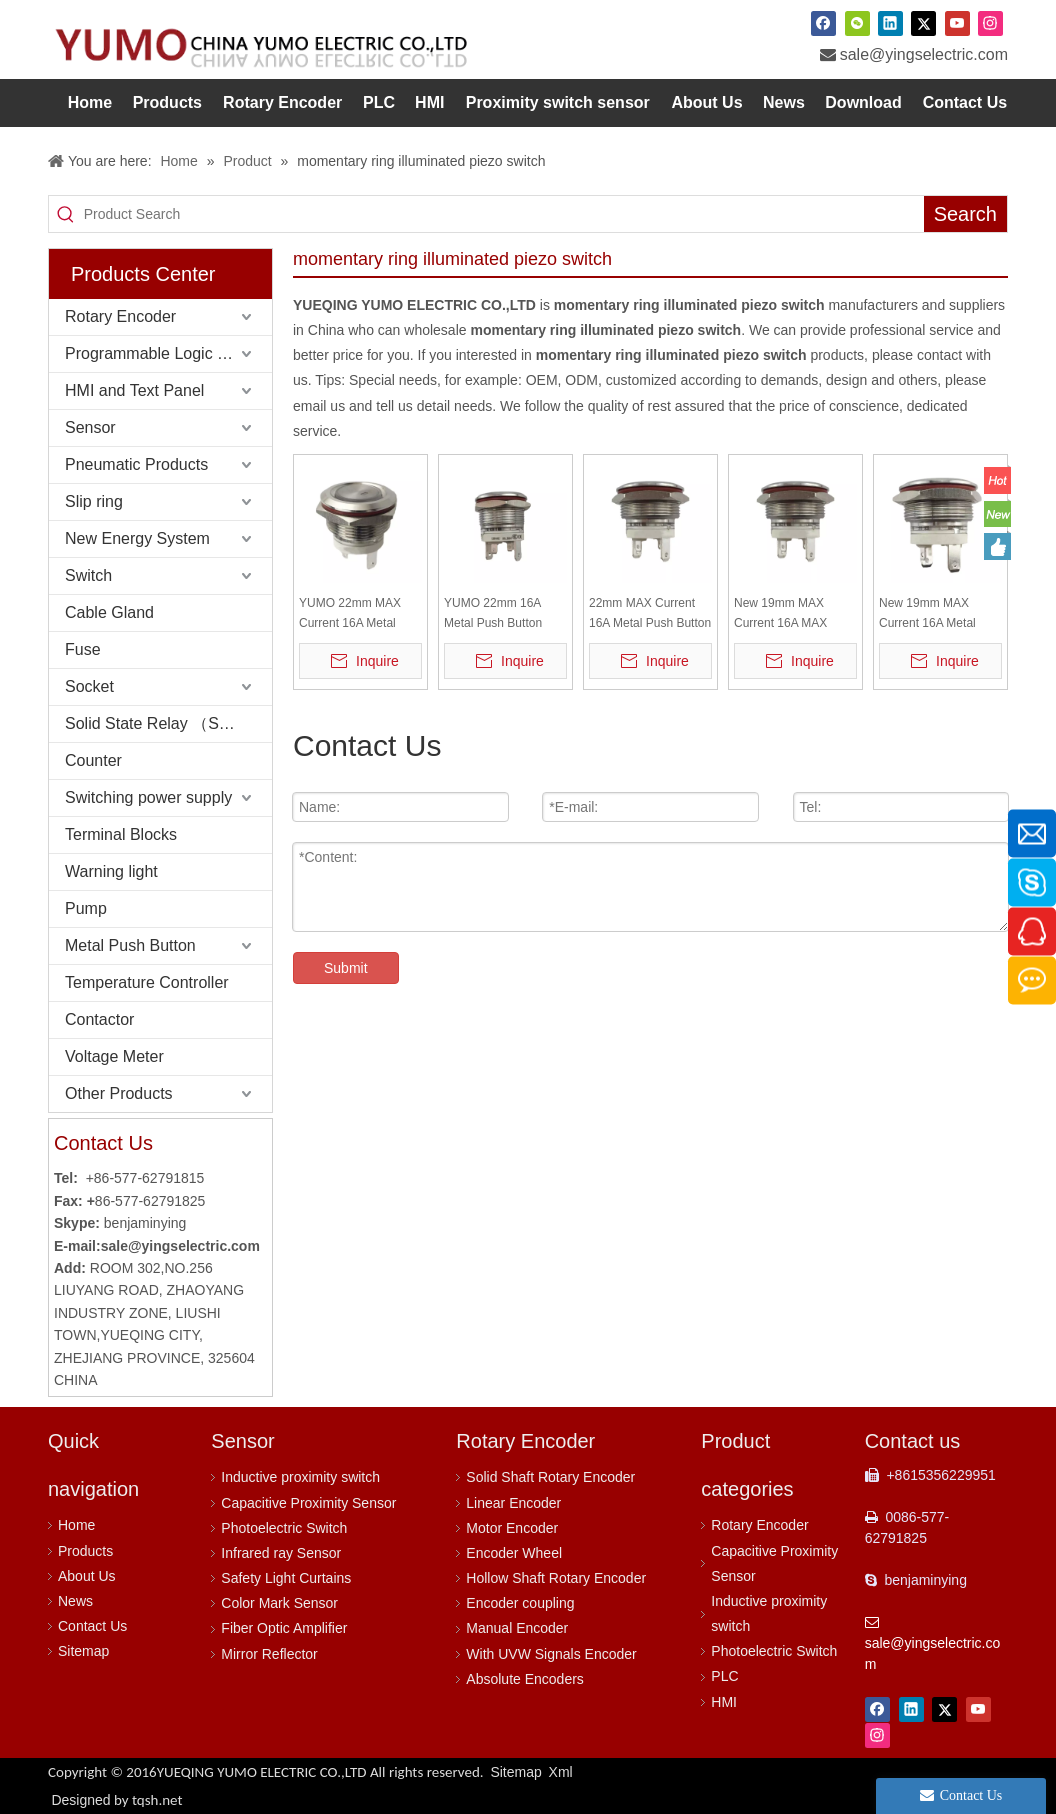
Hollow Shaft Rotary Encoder (556, 1578)
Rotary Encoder (120, 316)
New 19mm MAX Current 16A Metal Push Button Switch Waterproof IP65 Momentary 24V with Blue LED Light (933, 614)
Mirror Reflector (269, 1654)
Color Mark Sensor (279, 1603)
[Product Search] (504, 214)
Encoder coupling (520, 1603)
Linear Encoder (513, 1503)
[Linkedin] (890, 23)
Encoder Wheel (514, 1553)
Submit (346, 968)
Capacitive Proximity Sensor (308, 1503)
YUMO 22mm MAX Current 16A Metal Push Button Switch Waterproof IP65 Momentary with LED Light (354, 614)
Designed (116, 1800)
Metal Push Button (130, 945)
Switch (88, 575)
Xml (561, 1772)
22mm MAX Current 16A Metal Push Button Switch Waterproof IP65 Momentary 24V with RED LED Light (650, 614)
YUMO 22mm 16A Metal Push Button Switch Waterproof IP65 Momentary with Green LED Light (500, 614)
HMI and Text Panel (134, 390)
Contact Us (92, 1626)
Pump (86, 908)
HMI (724, 1702)
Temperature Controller (147, 982)
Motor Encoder (512, 1528)
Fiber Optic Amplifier (284, 1628)
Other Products (119, 1093)
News (75, 1601)
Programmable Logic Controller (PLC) (168, 353)
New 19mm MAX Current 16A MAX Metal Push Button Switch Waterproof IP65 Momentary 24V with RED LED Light (790, 614)
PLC (724, 1676)
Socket (89, 686)
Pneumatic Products (136, 464)
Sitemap (83, 1651)
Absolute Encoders (525, 1679)
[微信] (857, 23)
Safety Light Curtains (286, 1578)
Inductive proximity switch (300, 1477)
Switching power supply (148, 797)
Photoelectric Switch (284, 1528)
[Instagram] (990, 23)
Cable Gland (109, 612)
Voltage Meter (114, 1056)
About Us (87, 1576)
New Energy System (137, 538)
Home (76, 1525)
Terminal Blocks (121, 834)
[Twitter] (923, 23)
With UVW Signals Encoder (551, 1654)
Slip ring (94, 501)
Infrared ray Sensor (281, 1553)
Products (85, 1551)
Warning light (111, 871)
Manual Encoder (517, 1628)
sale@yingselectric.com (924, 54)
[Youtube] (957, 23)
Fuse (83, 649)
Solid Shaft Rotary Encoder (550, 1477)
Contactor (99, 1019)
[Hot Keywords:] (965, 214)
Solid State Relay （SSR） (161, 723)
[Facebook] (823, 23)
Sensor (90, 427)
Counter (93, 760)
